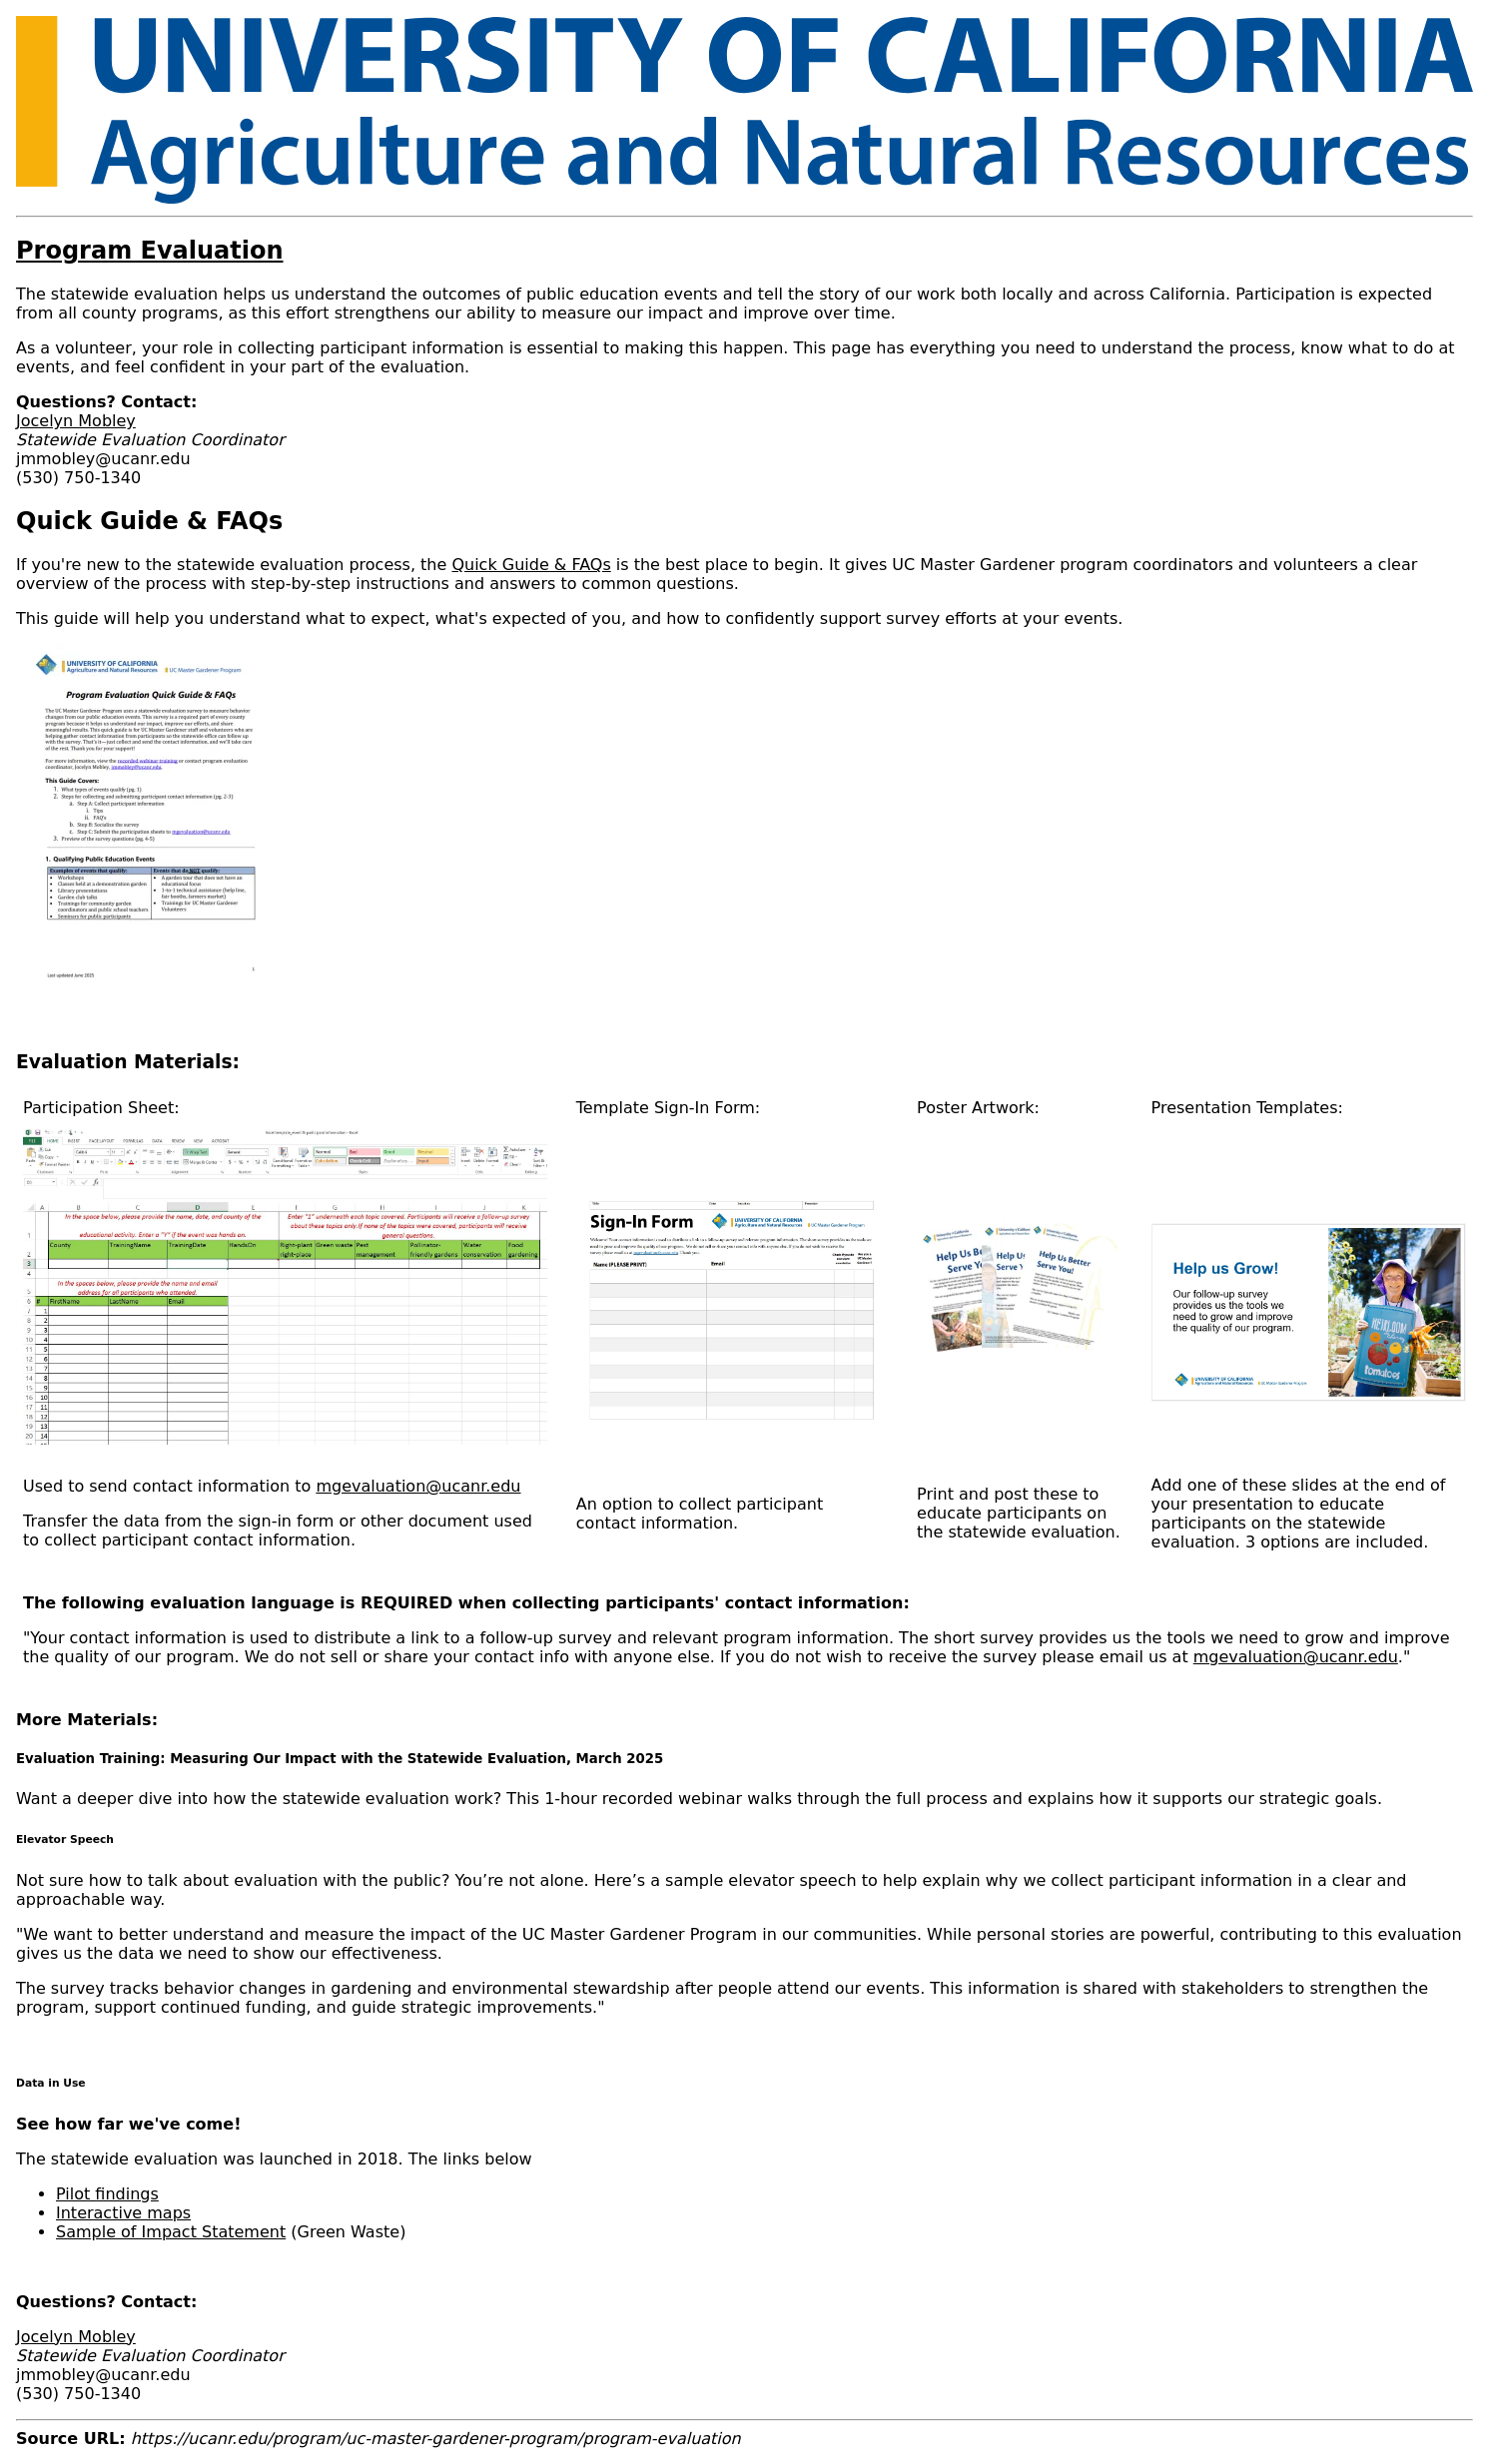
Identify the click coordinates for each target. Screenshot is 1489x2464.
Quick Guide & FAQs (530, 564)
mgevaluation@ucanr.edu (418, 1486)
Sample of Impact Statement (171, 2231)
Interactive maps (123, 2212)
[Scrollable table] (744, 1390)
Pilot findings (107, 2193)
